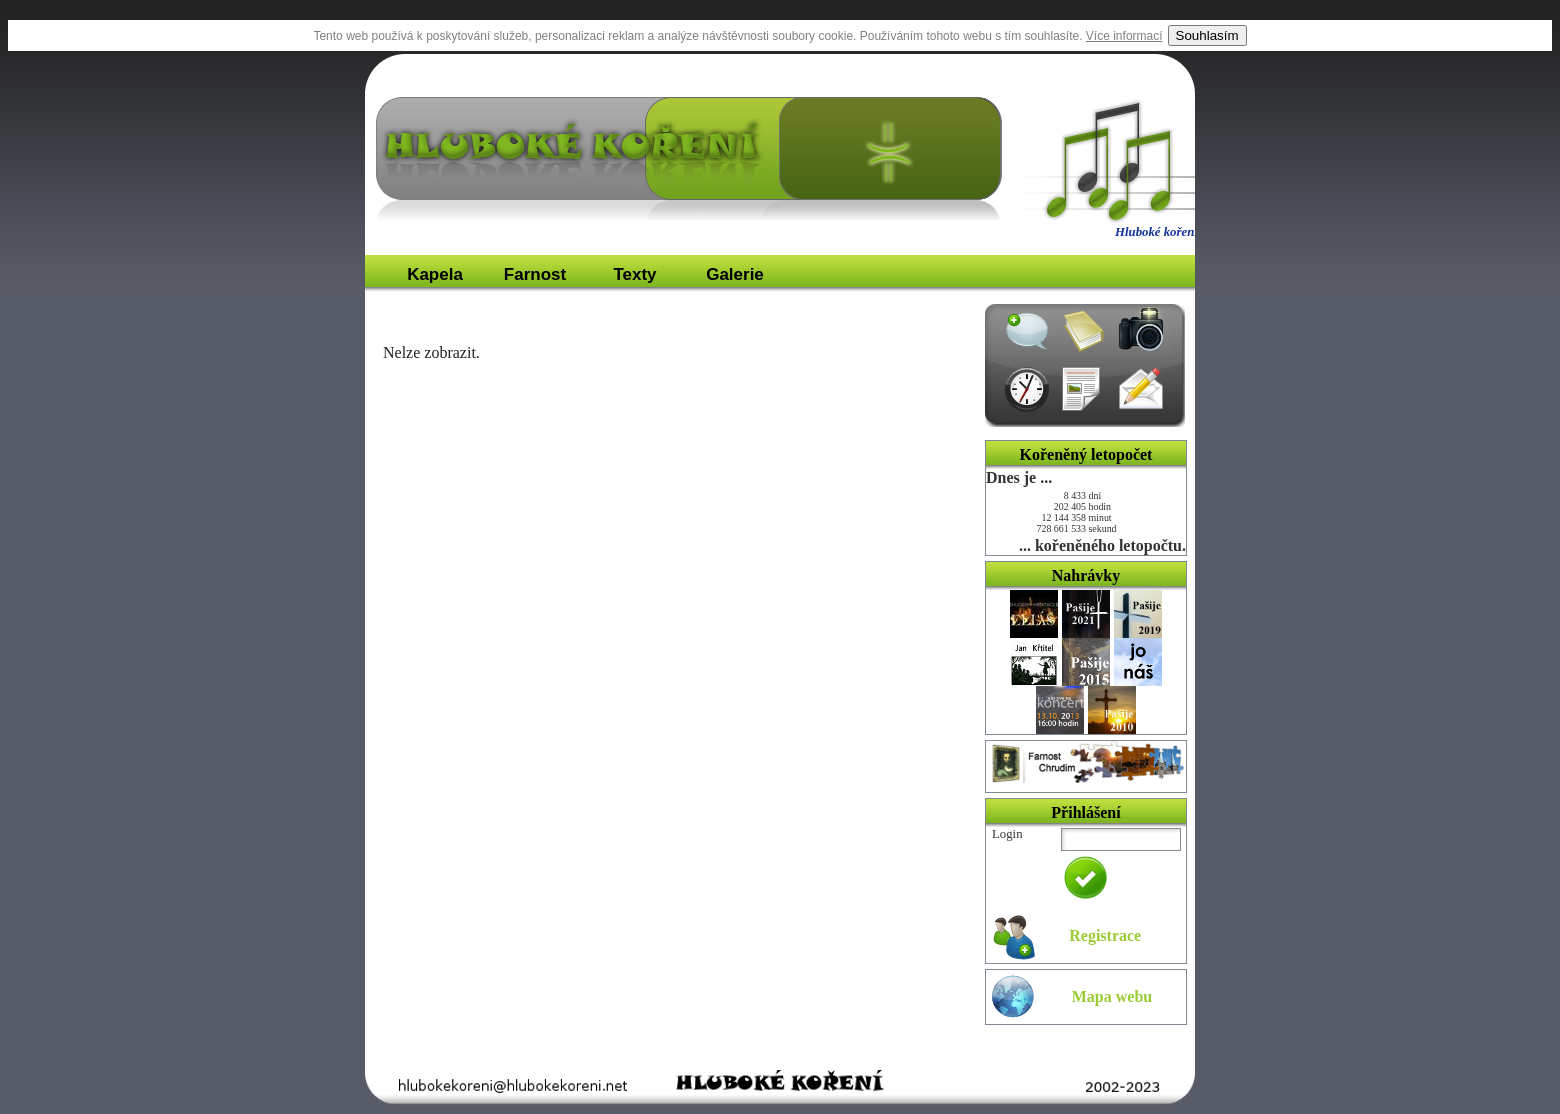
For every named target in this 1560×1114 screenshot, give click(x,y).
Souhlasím (1207, 35)
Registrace (1105, 935)
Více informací (1124, 36)
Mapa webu (1112, 996)
